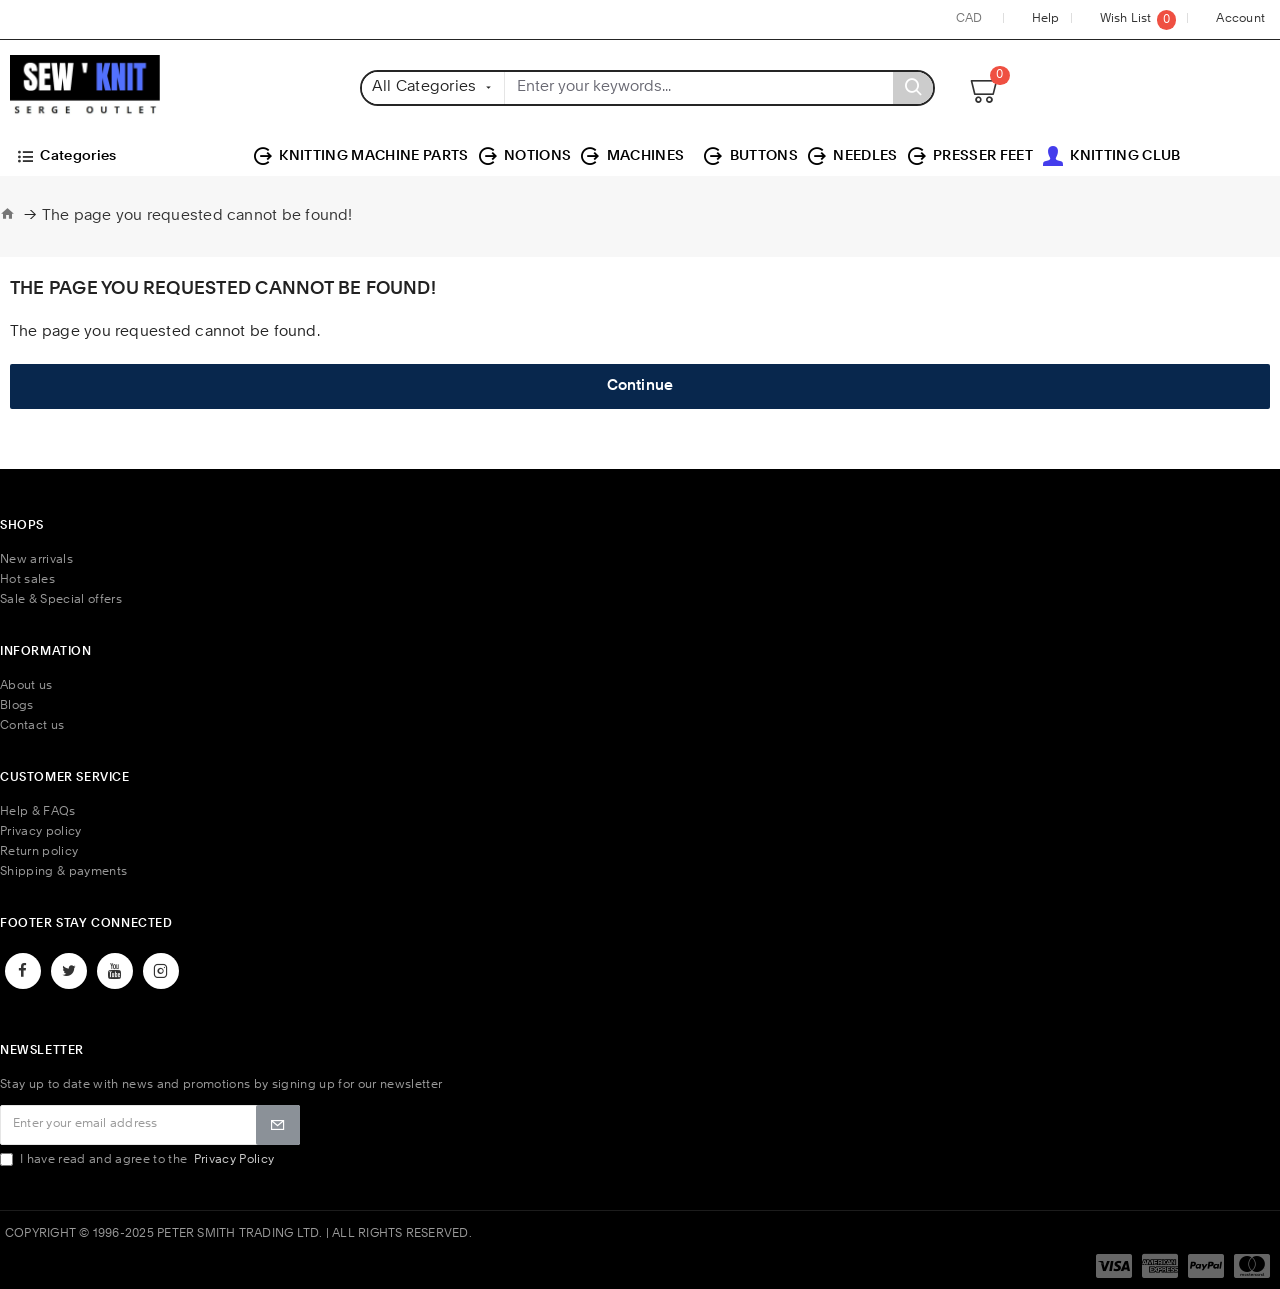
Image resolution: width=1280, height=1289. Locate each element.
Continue (640, 386)
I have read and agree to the (138, 1159)
